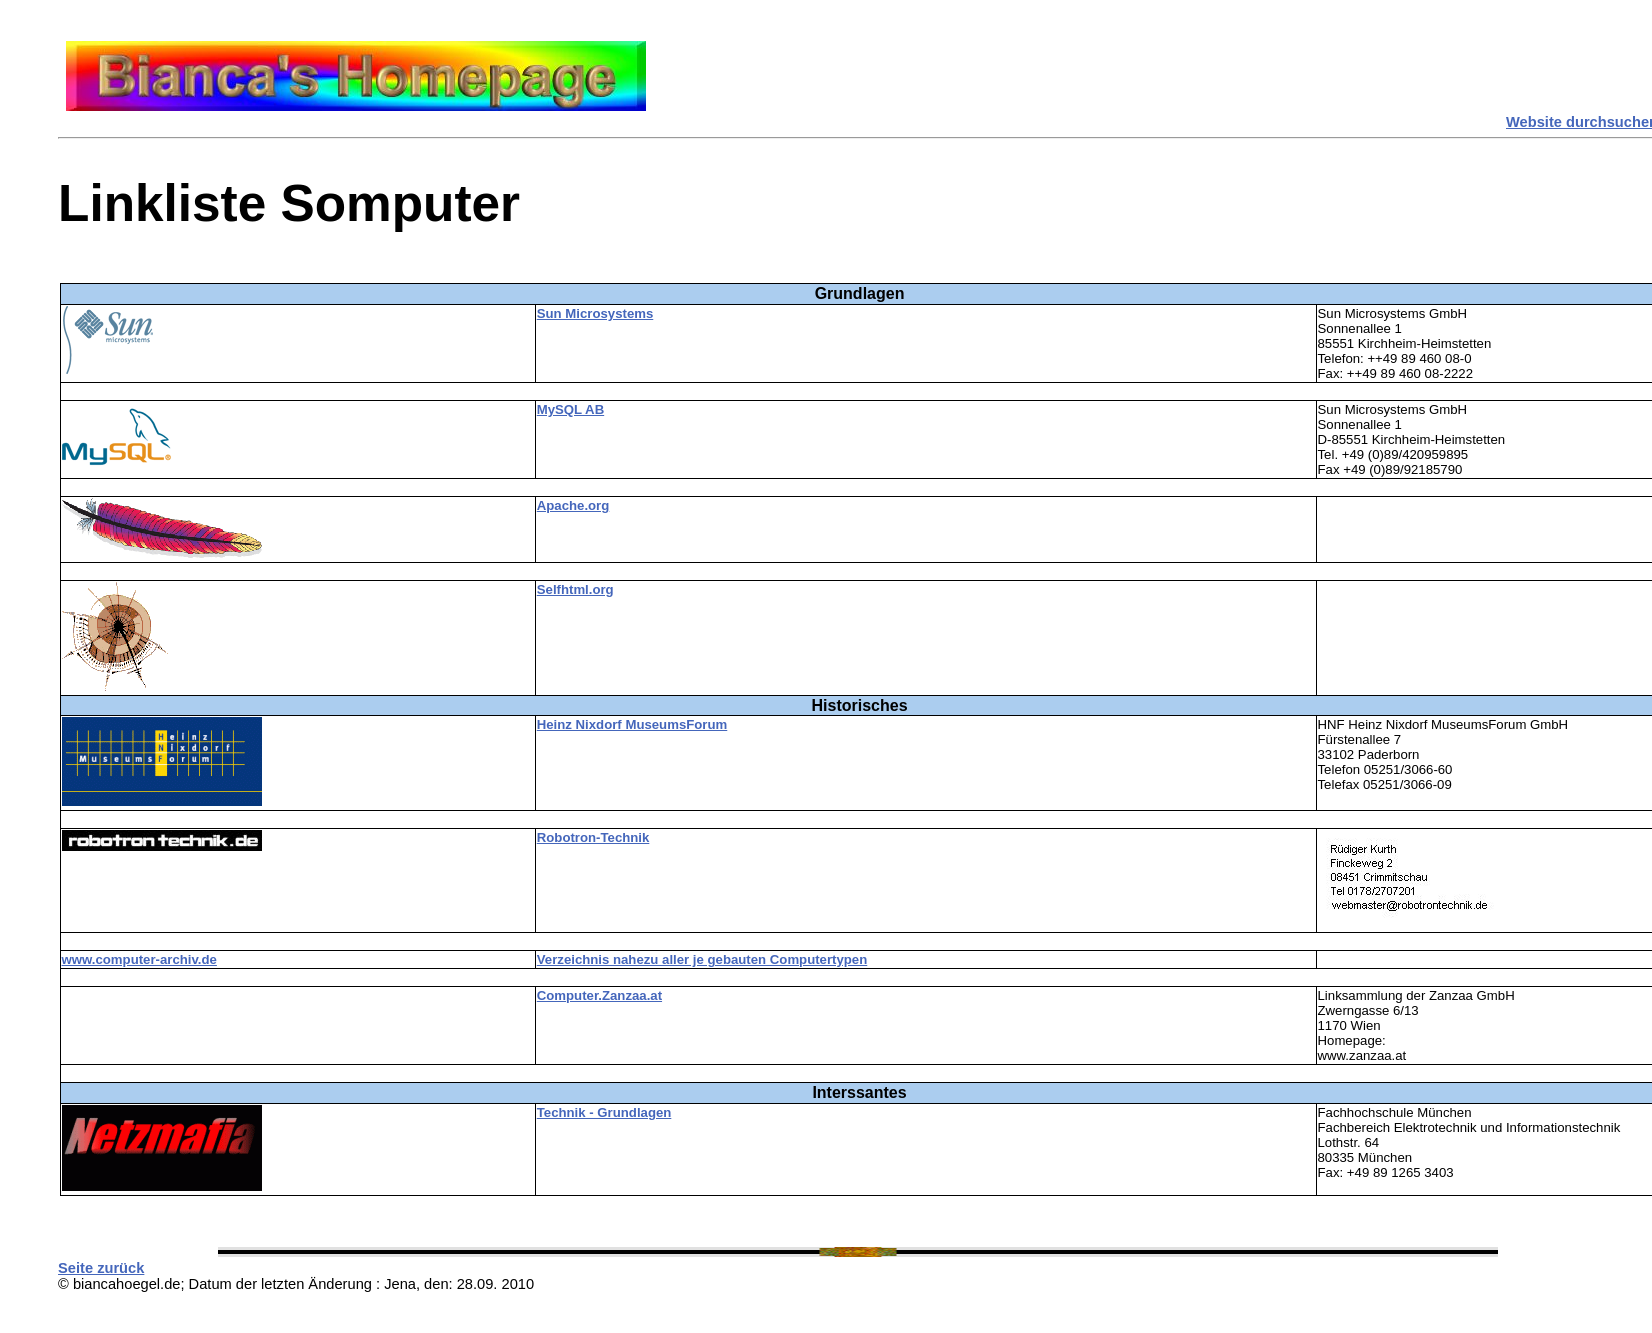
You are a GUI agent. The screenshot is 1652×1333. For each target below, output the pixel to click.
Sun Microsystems (595, 313)
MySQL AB (570, 409)
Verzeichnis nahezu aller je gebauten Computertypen (702, 959)
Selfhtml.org (575, 589)
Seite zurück (101, 1268)
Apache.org (573, 505)
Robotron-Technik (593, 837)
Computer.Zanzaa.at (599, 995)
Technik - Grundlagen (604, 1112)
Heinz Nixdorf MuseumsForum (632, 724)
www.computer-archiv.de (139, 959)
